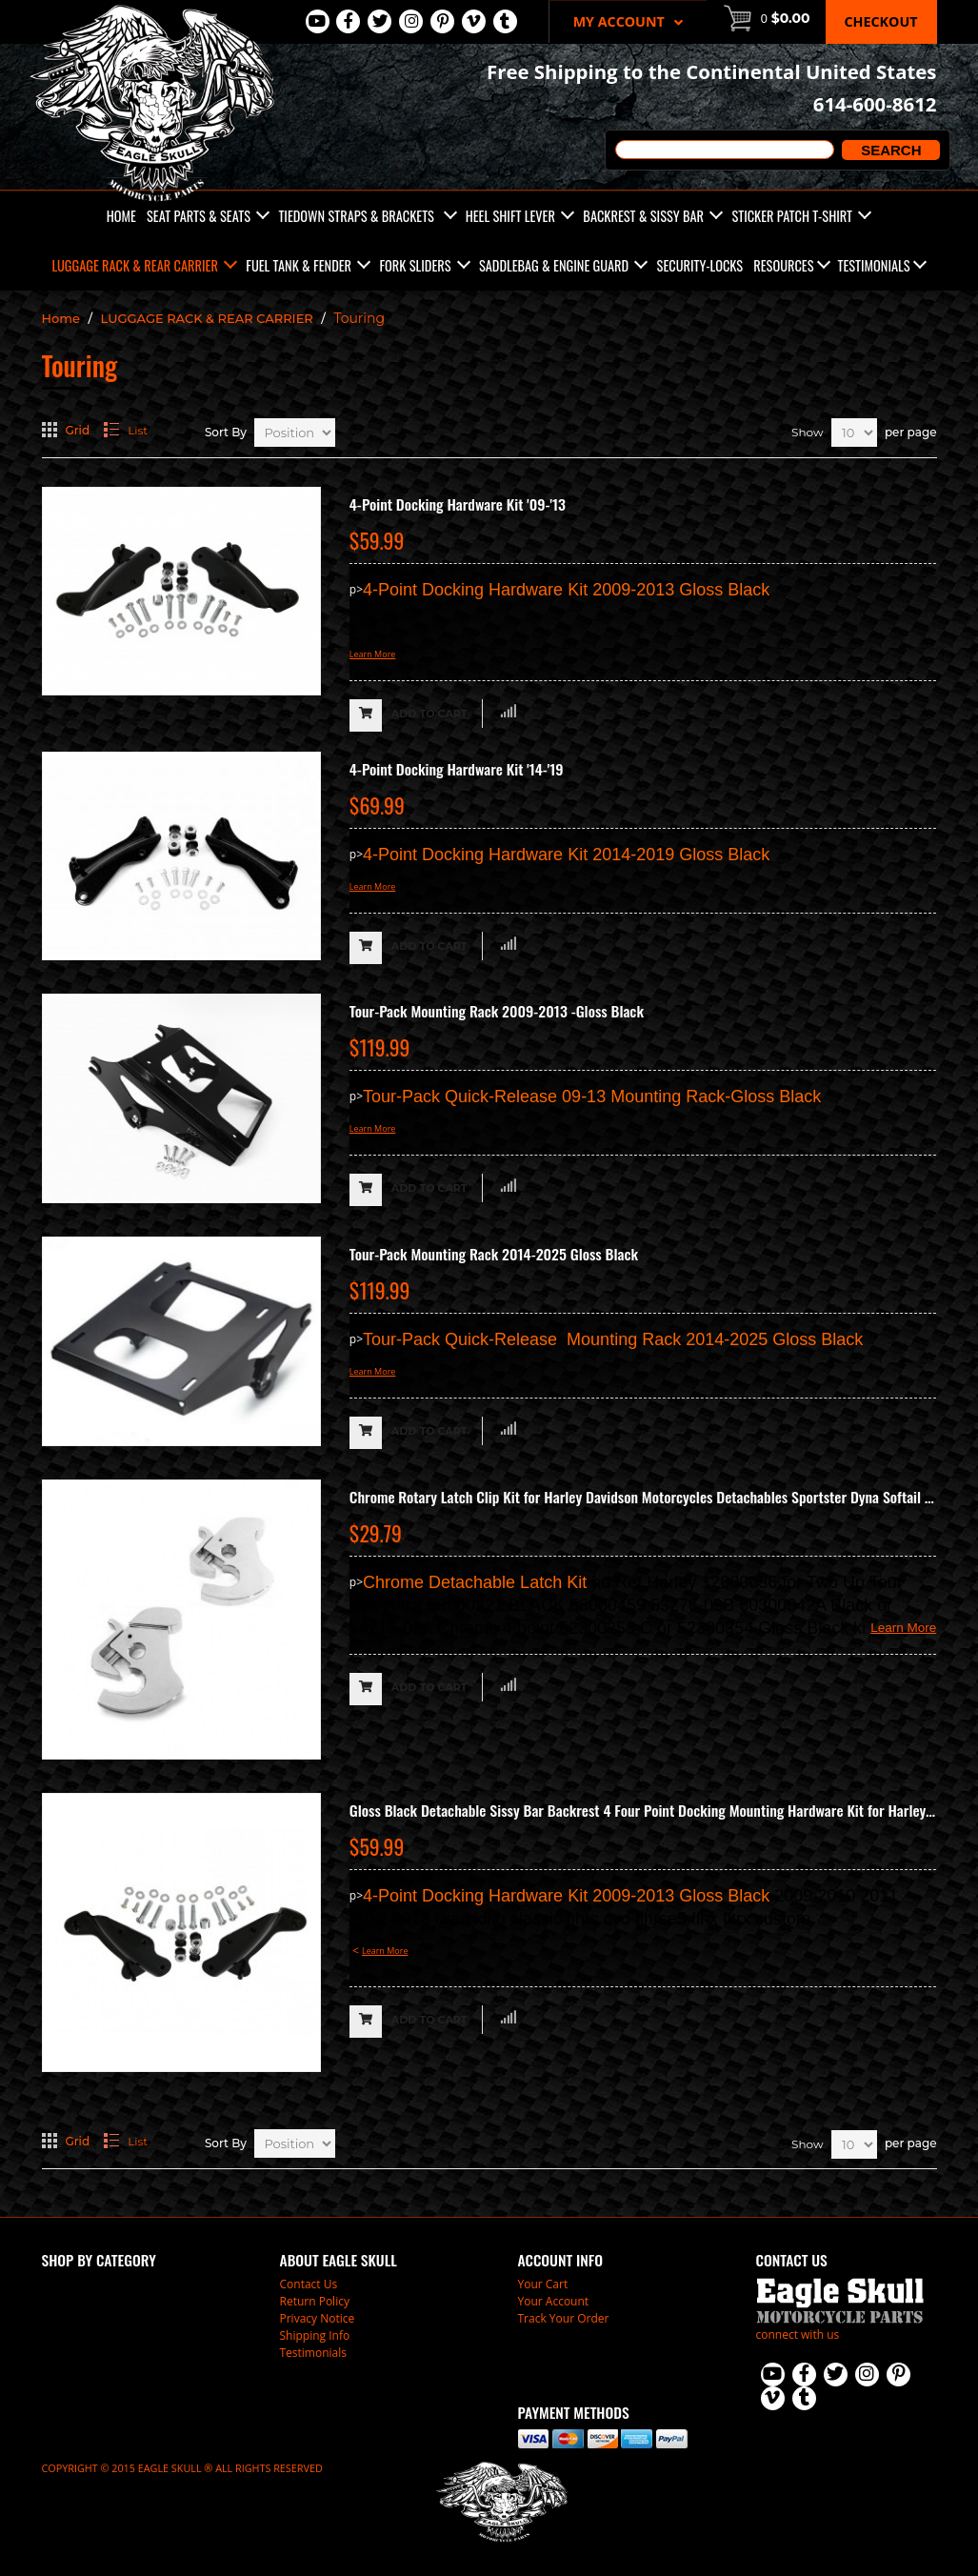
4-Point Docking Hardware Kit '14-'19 (456, 768)
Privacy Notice (317, 2318)
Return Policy (314, 2301)
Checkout (881, 21)
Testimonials (874, 265)
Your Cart (543, 2284)
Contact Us (309, 2284)
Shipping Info (315, 2335)
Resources (783, 265)
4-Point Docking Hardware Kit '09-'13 (457, 504)
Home (61, 318)
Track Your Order (563, 2318)
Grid (78, 430)
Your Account (553, 2301)
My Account (628, 21)
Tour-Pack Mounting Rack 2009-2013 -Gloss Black (496, 1010)
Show (807, 432)
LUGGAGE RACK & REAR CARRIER (207, 318)
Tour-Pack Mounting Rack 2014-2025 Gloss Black (493, 1253)
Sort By (226, 432)
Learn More (372, 654)
